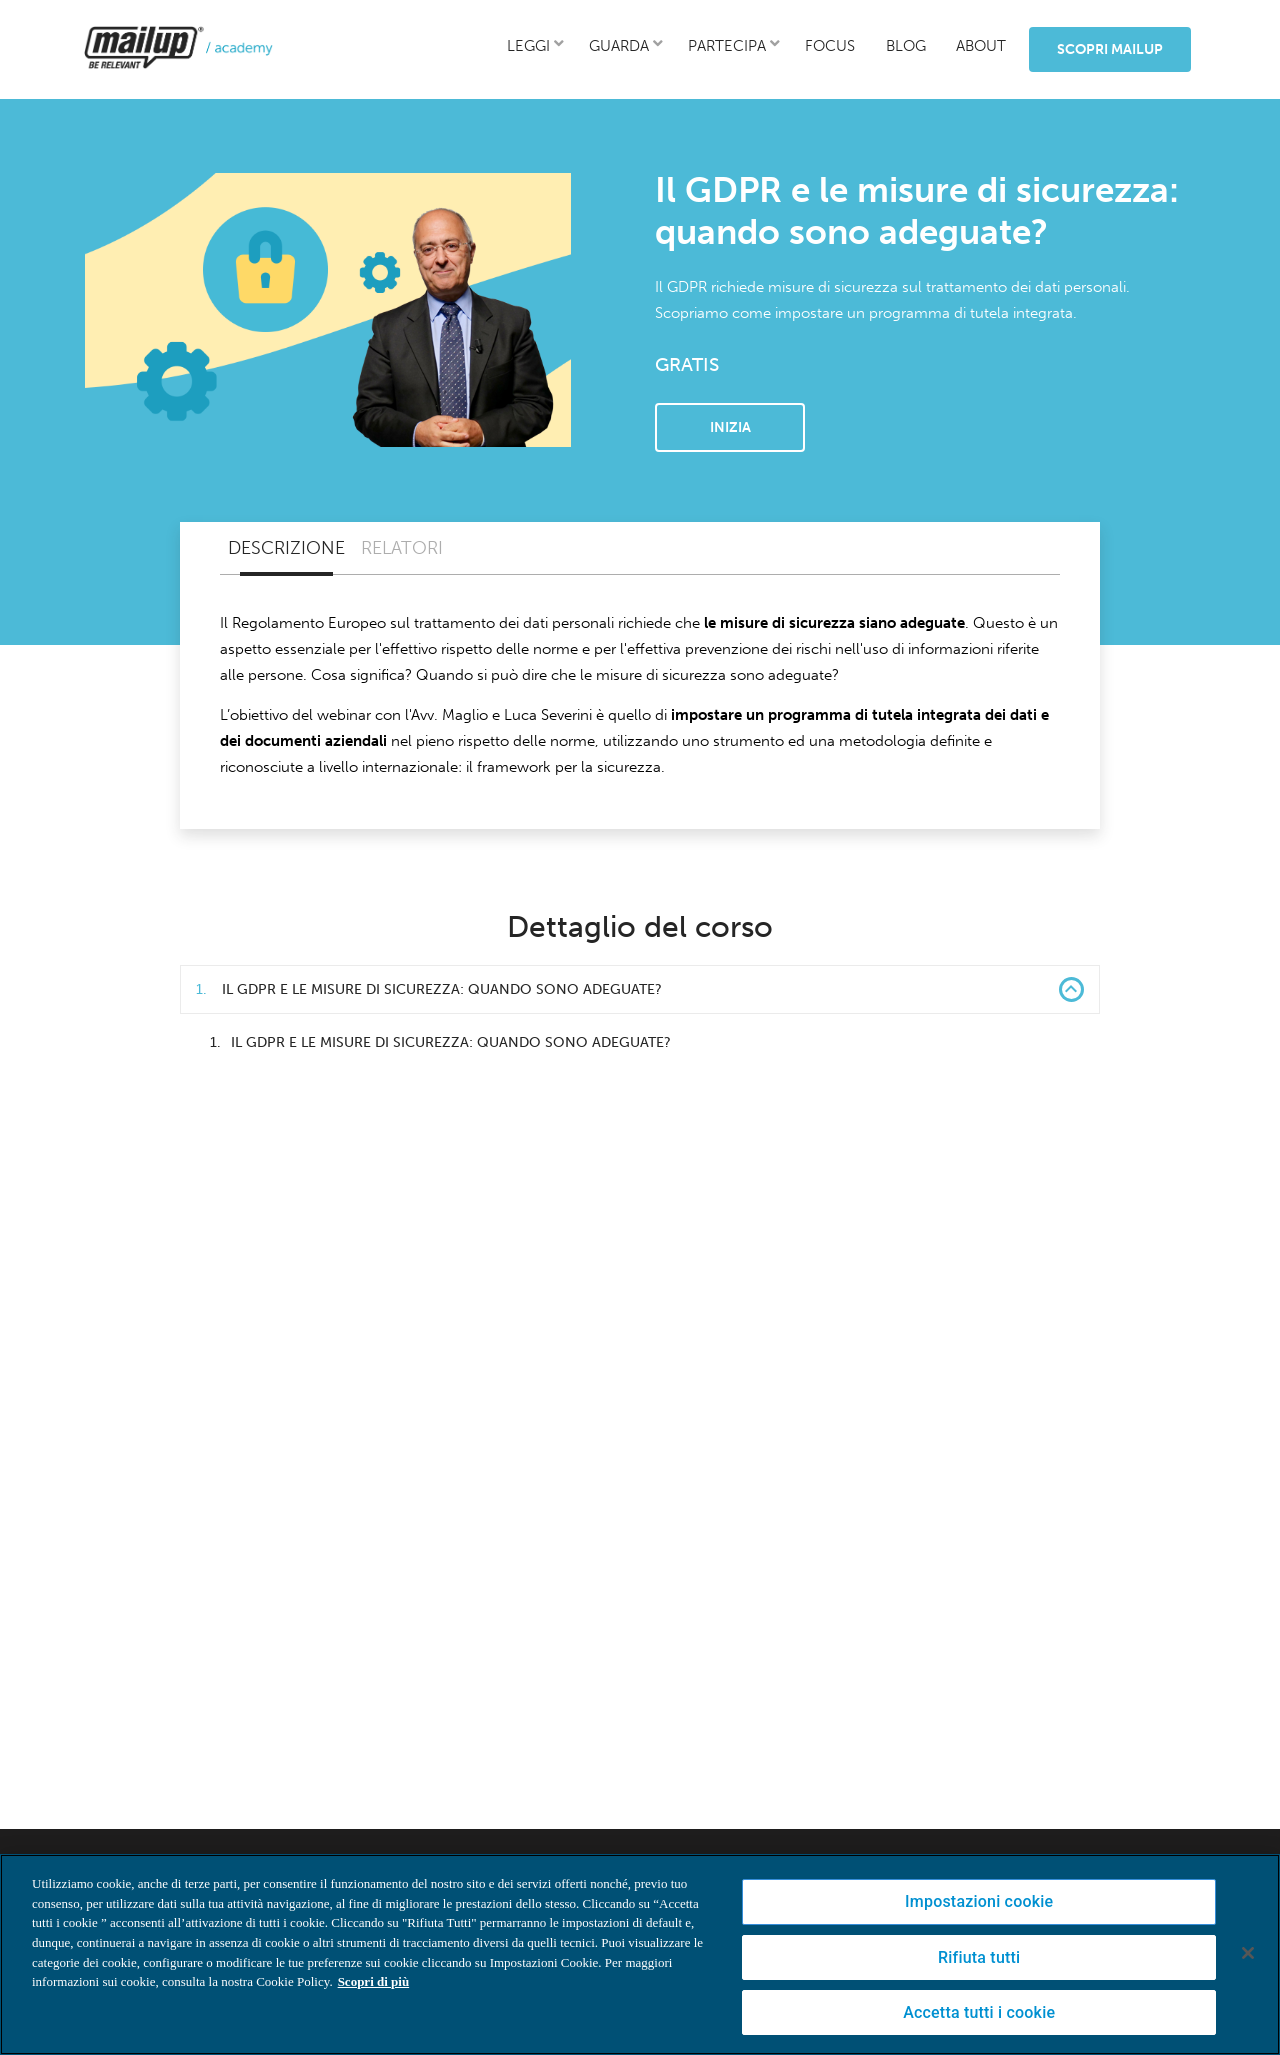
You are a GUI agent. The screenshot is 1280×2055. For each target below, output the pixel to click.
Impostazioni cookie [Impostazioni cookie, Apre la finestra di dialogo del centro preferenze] (979, 1901)
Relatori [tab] (402, 548)
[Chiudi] (1248, 1953)
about (981, 46)
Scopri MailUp (1110, 49)
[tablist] (640, 548)
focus (830, 46)
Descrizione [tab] (286, 548)
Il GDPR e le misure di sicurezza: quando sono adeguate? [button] (640, 989)
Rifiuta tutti (979, 1957)
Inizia (730, 427)
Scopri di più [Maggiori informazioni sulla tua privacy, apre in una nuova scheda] (374, 1981)
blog (906, 46)
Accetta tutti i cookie (979, 2012)
